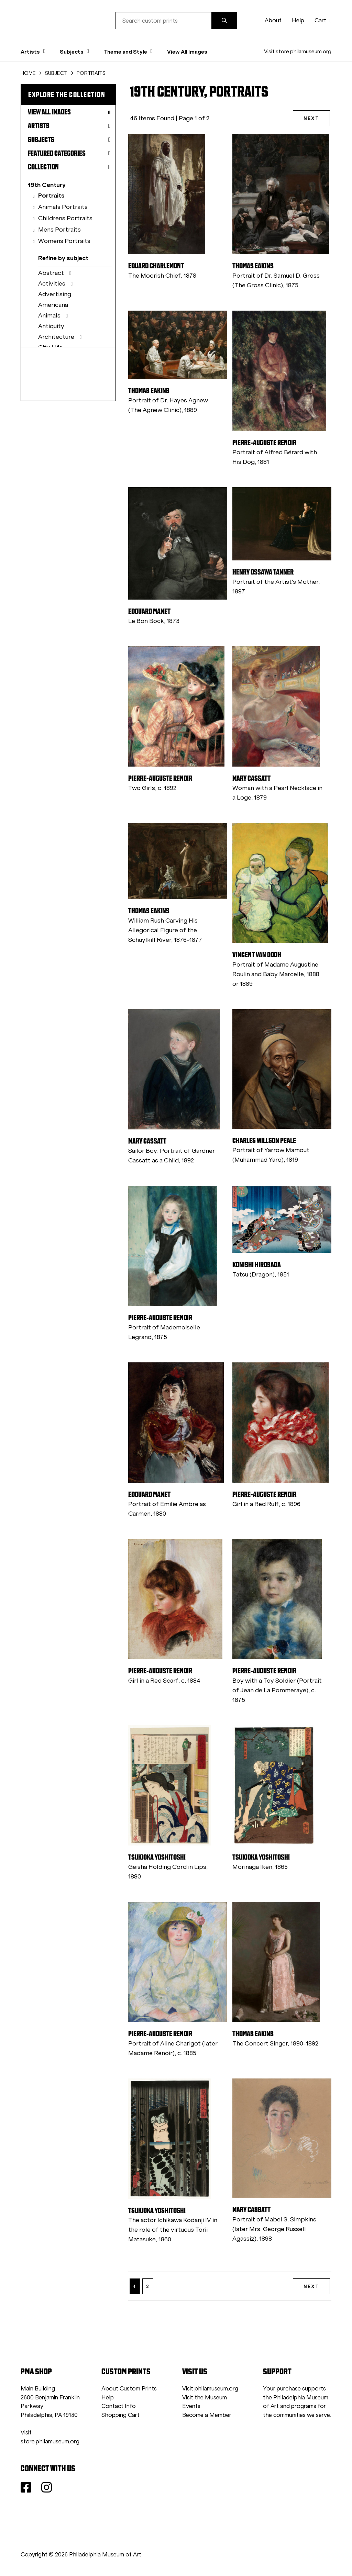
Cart (323, 20)
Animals (49, 315)
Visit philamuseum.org (210, 2388)
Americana (53, 304)
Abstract (51, 272)
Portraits (51, 195)
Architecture (56, 336)
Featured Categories (69, 153)
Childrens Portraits (65, 218)
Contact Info (118, 2406)
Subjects (69, 139)
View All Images (187, 51)
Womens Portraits (64, 240)
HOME (28, 73)
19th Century (47, 185)
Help (298, 20)
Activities (51, 283)
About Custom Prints (129, 2388)
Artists (69, 125)
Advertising (54, 294)
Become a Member (206, 2415)
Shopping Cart (120, 2415)
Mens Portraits (59, 229)
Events (191, 2406)
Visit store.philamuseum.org (297, 51)
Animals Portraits (63, 206)
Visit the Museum (204, 2397)
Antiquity (51, 326)
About (273, 20)
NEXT (311, 118)
